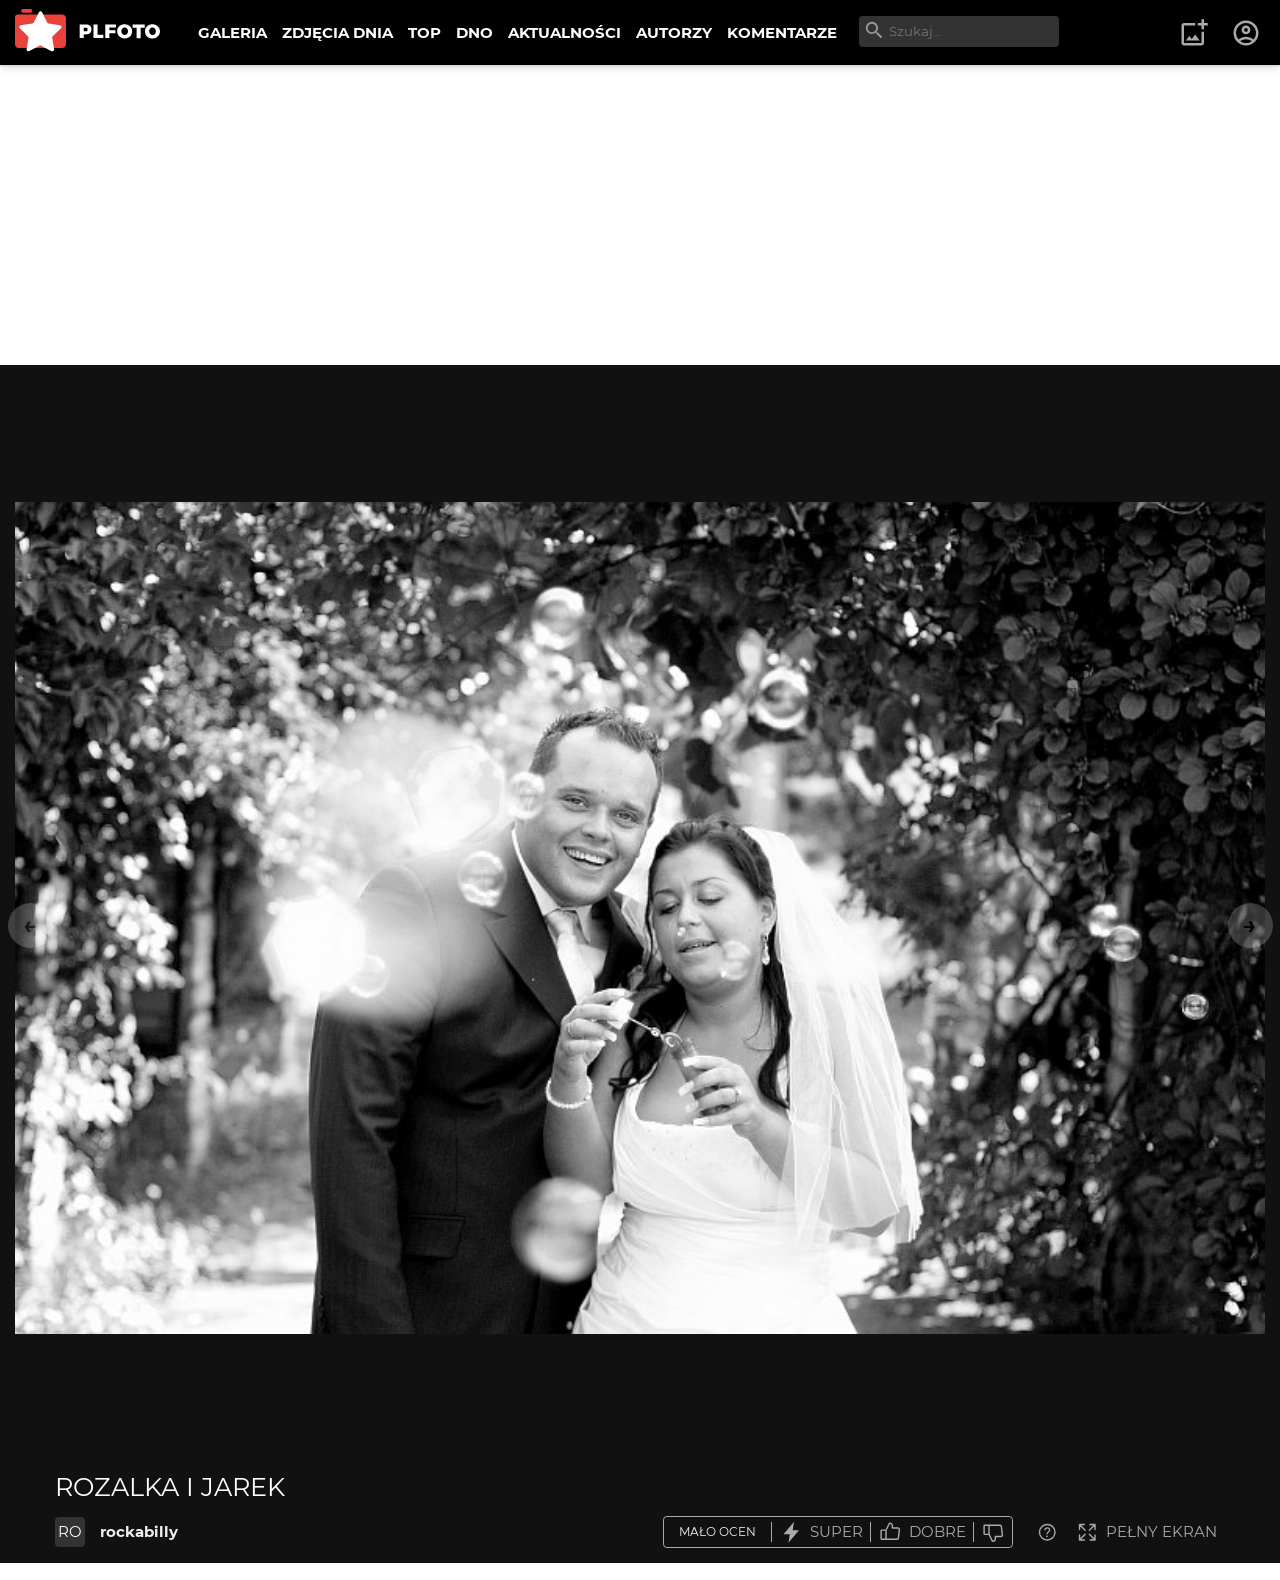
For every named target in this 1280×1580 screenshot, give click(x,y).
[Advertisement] (640, 215)
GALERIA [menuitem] (232, 32)
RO (70, 1531)
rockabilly (139, 1531)
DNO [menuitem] (474, 32)
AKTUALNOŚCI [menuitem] (564, 32)
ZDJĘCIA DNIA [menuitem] (337, 32)
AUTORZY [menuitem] (674, 32)
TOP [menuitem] (424, 32)
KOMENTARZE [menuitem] (782, 32)
